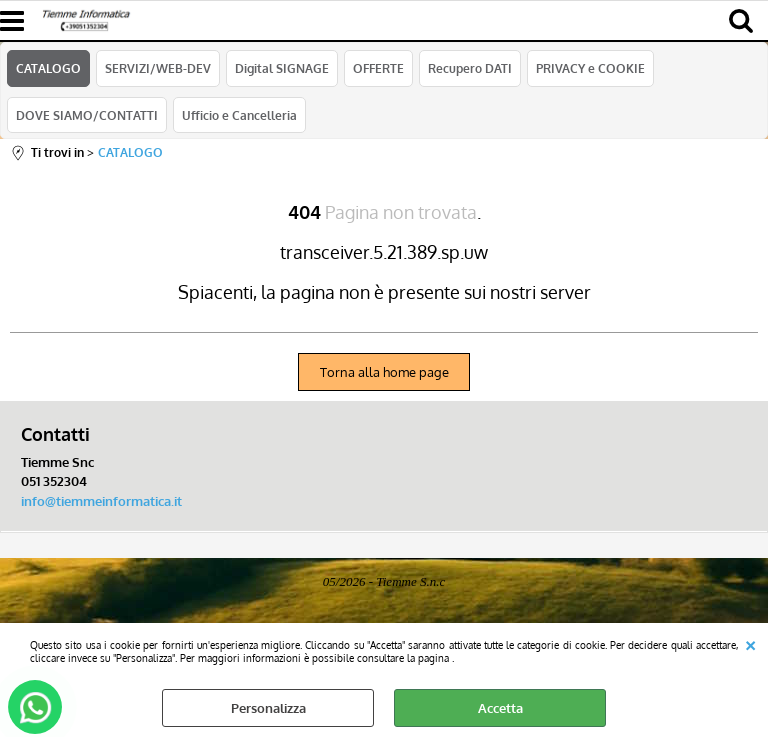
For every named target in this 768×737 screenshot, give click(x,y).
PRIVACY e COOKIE (590, 68)
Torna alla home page (384, 372)
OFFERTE (378, 68)
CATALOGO (48, 68)
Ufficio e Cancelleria (239, 115)
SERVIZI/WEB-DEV (158, 68)
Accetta (500, 708)
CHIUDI (750, 643)
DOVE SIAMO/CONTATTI (87, 115)
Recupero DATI (470, 68)
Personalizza (268, 708)
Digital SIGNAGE (282, 68)
